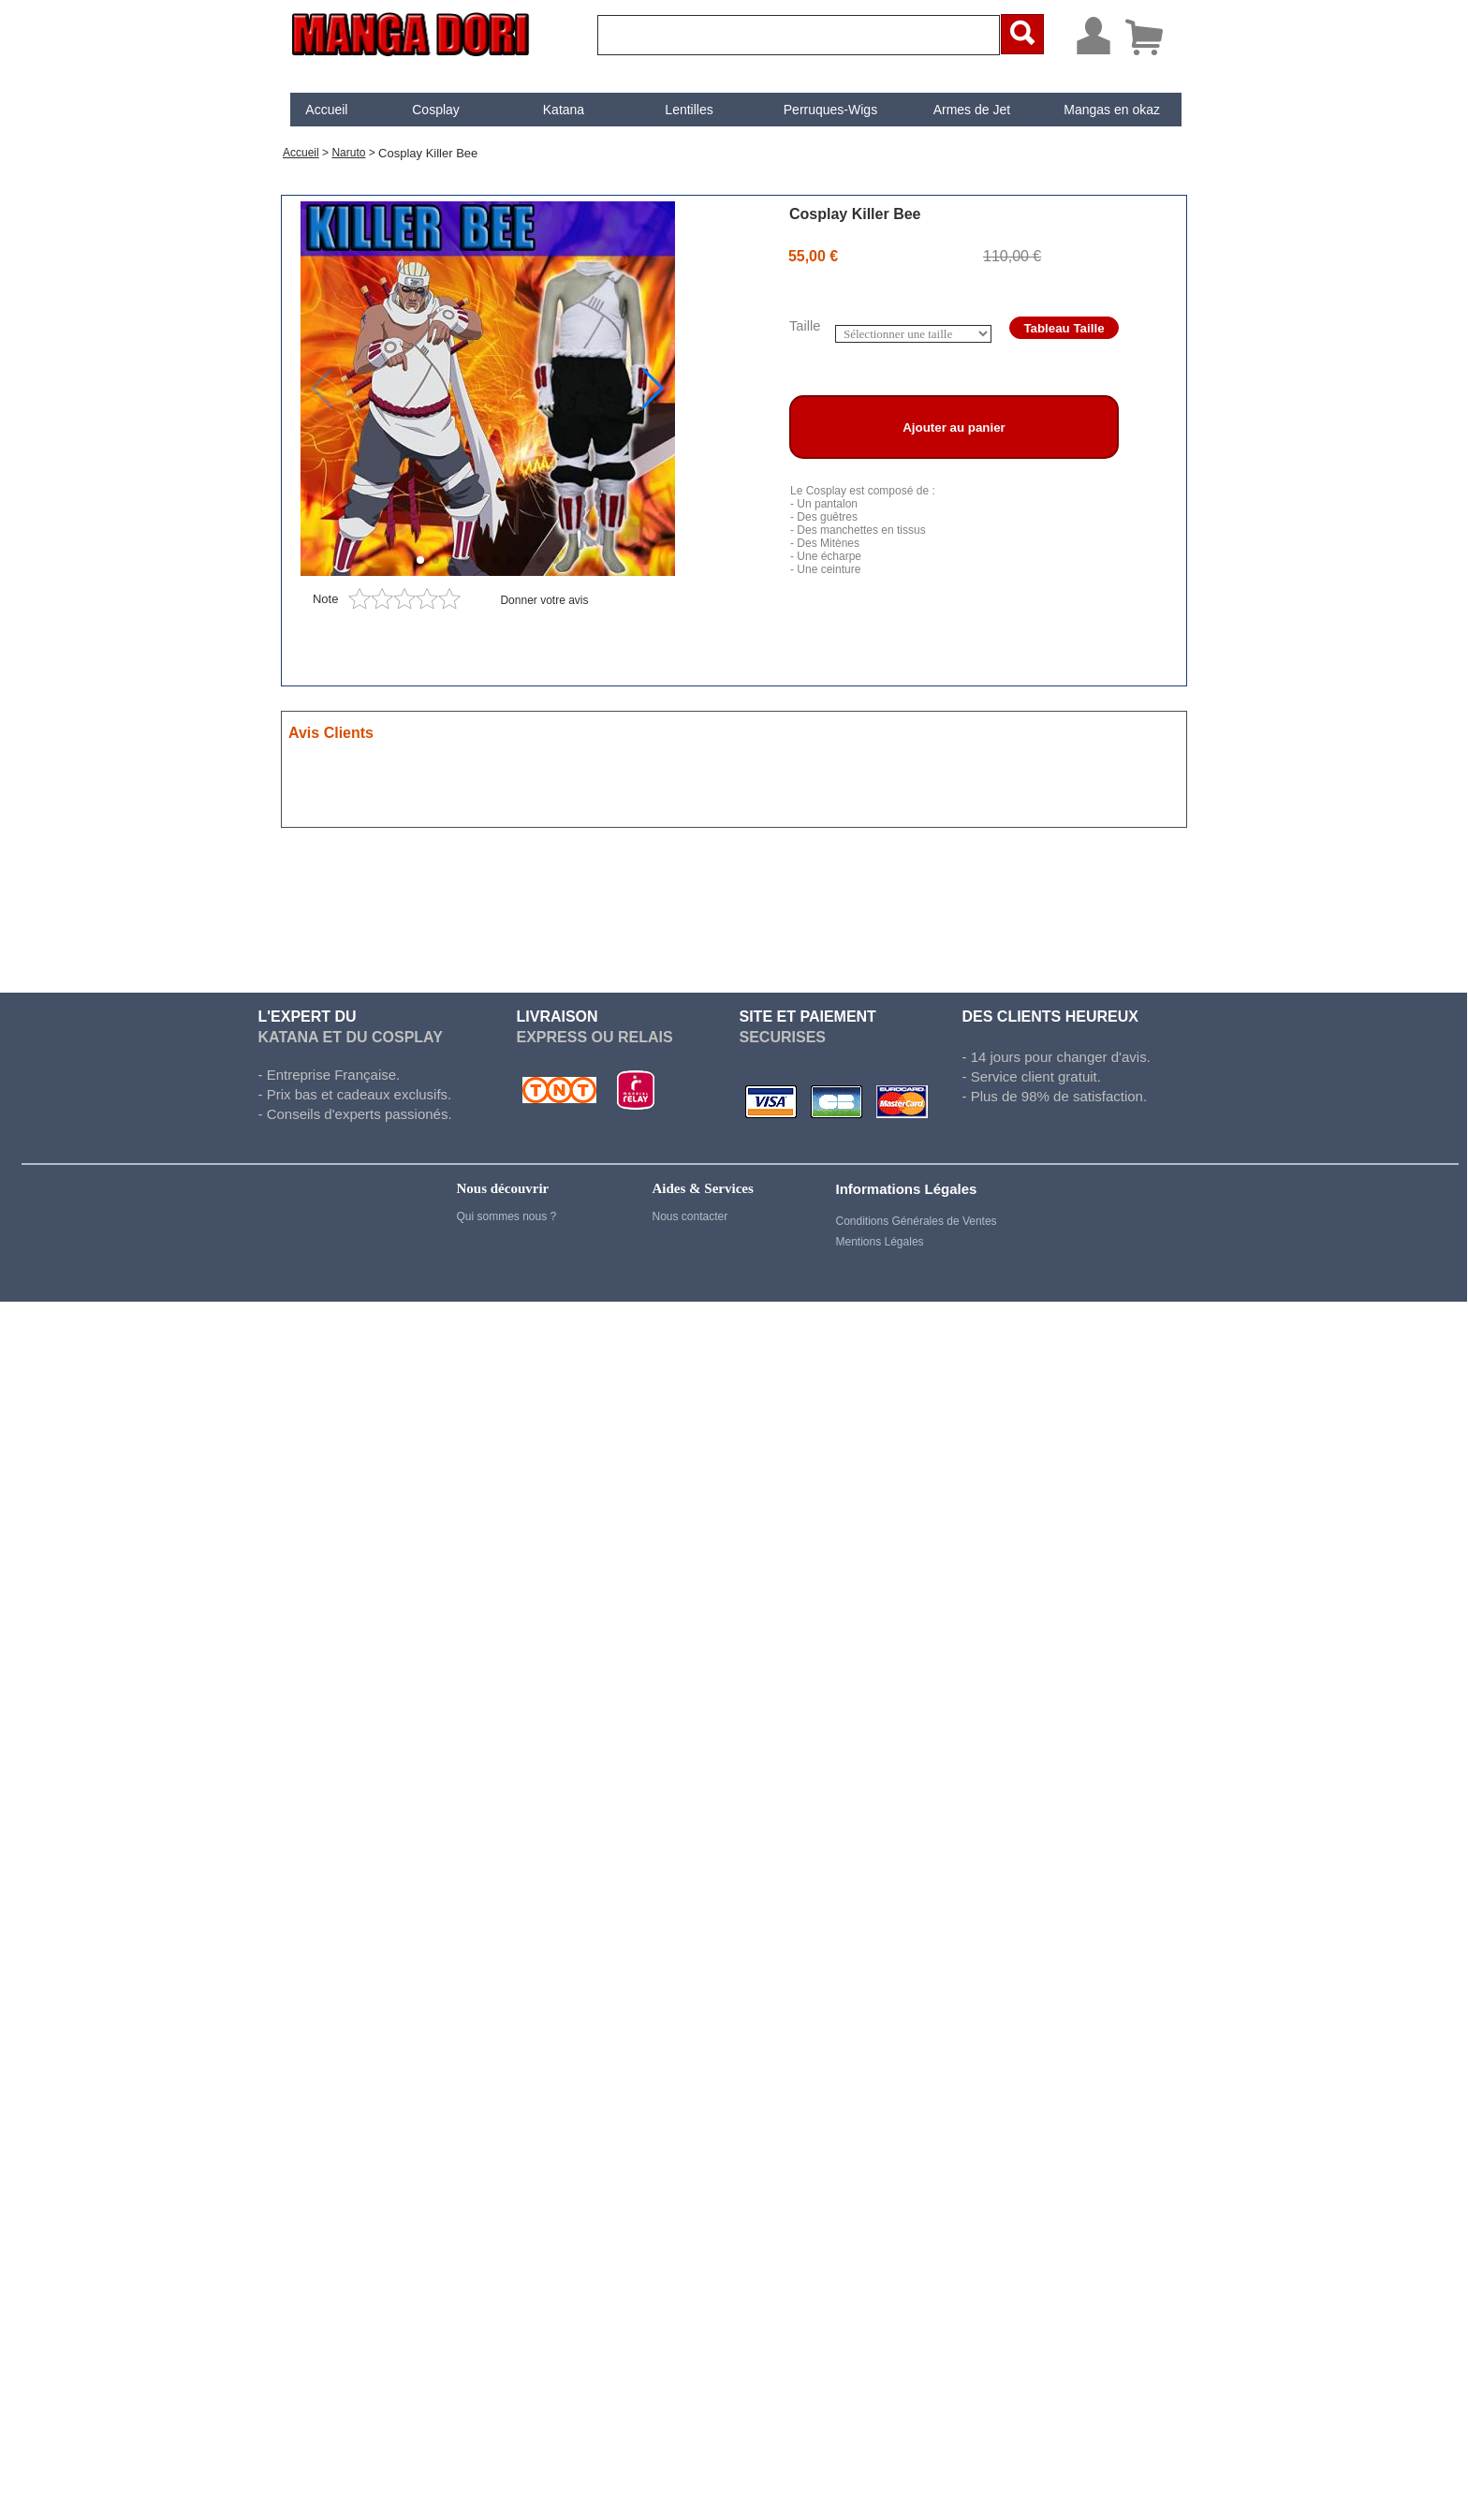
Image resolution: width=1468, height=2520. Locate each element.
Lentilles (688, 109)
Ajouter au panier (954, 427)
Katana (563, 109)
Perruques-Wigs (830, 109)
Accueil (326, 109)
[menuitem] (326, 109)
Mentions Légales (880, 1241)
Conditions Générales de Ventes (916, 1221)
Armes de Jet (971, 109)
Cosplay (436, 109)
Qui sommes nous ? (507, 1216)
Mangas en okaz (1112, 109)
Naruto (348, 152)
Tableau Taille (1063, 328)
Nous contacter (690, 1216)
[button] (653, 388)
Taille (804, 325)
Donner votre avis (544, 600)
